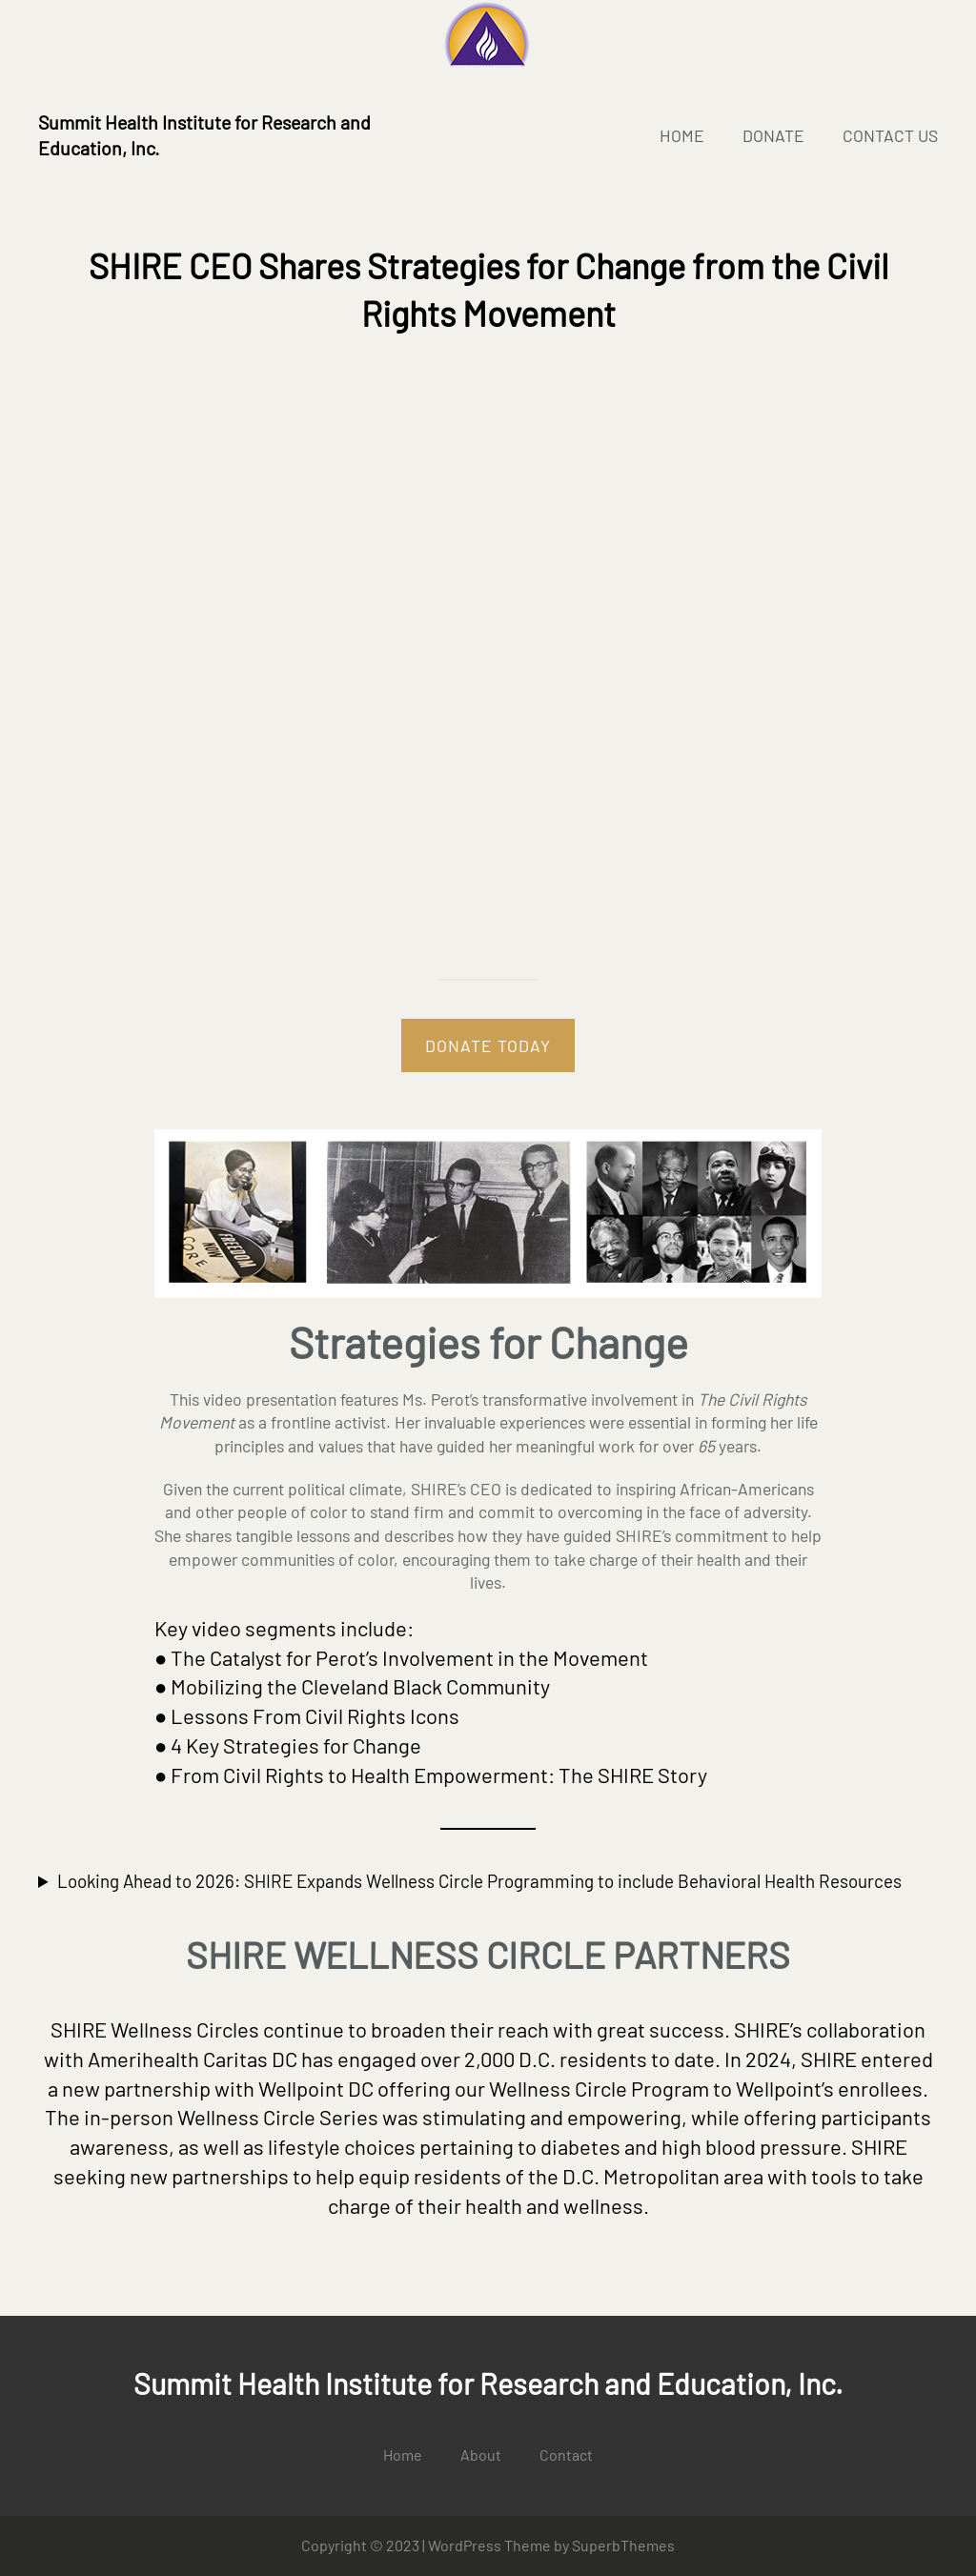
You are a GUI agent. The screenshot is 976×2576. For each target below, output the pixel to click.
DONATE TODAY (488, 1045)
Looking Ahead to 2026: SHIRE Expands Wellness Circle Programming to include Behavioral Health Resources (479, 1881)
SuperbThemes (623, 2545)
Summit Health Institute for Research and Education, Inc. (488, 2383)
